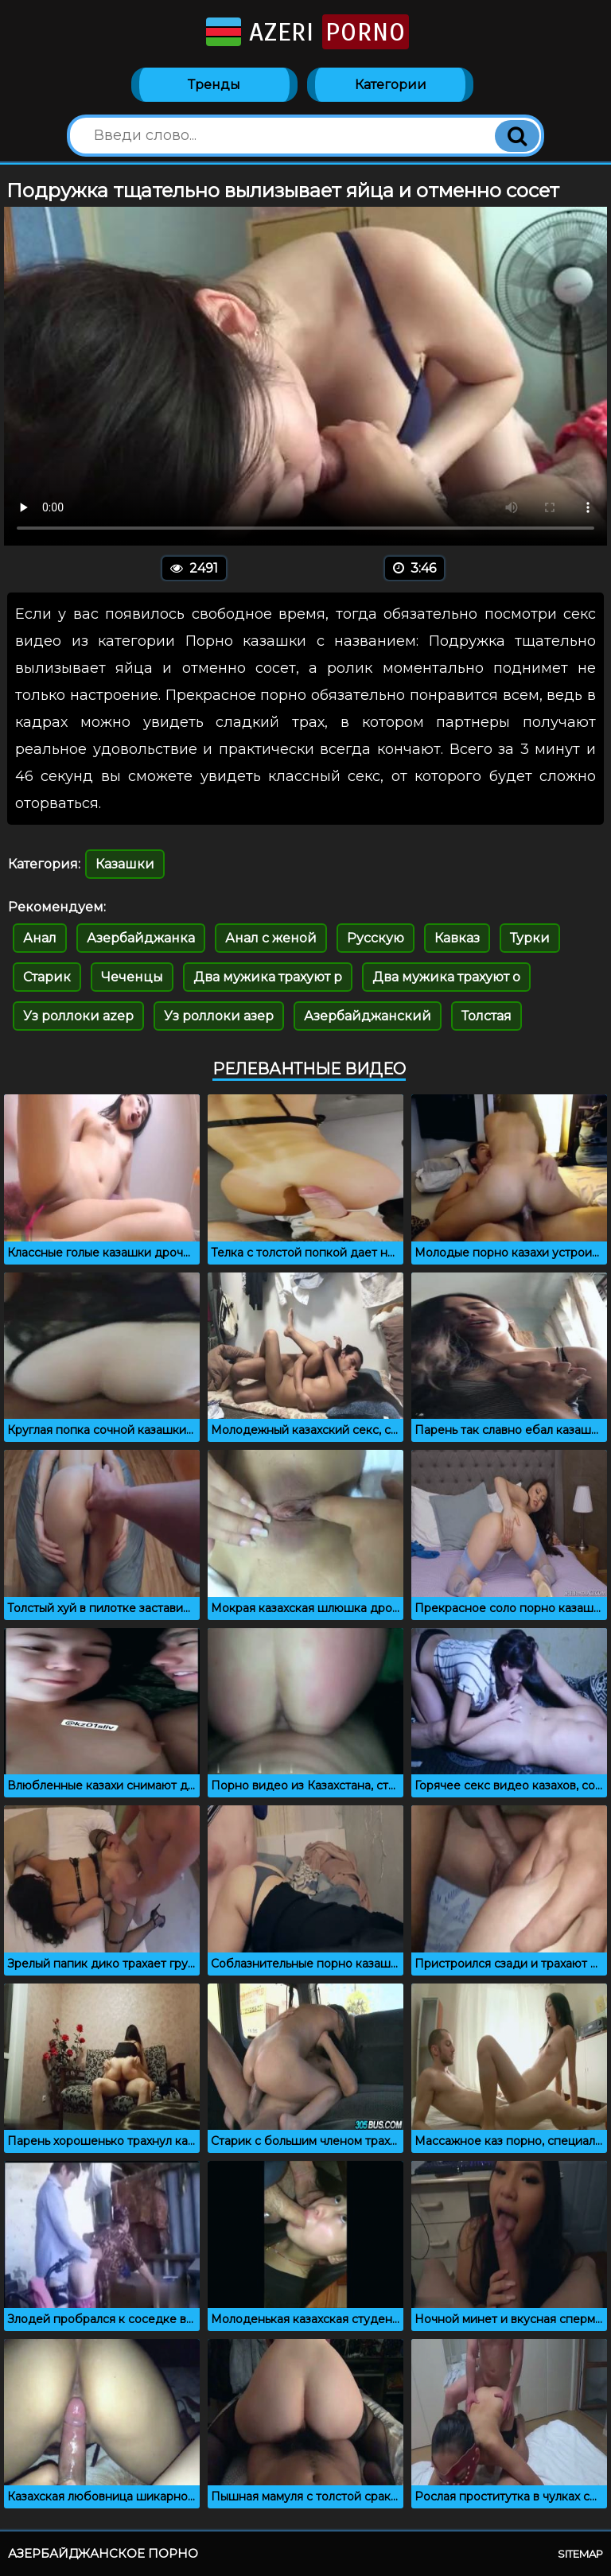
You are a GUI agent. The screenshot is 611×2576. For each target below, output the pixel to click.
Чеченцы (132, 977)
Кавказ (457, 938)
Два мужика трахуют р (267, 977)
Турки (530, 938)
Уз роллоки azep (78, 1016)
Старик (47, 977)
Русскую (375, 938)
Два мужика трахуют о (446, 977)
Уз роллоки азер (219, 1016)
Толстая (486, 1016)
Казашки (124, 864)
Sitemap (580, 2553)
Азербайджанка (141, 938)
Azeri (306, 31)
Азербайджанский (367, 1016)
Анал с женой (271, 938)
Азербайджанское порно (103, 2553)
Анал (39, 938)
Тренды (214, 84)
